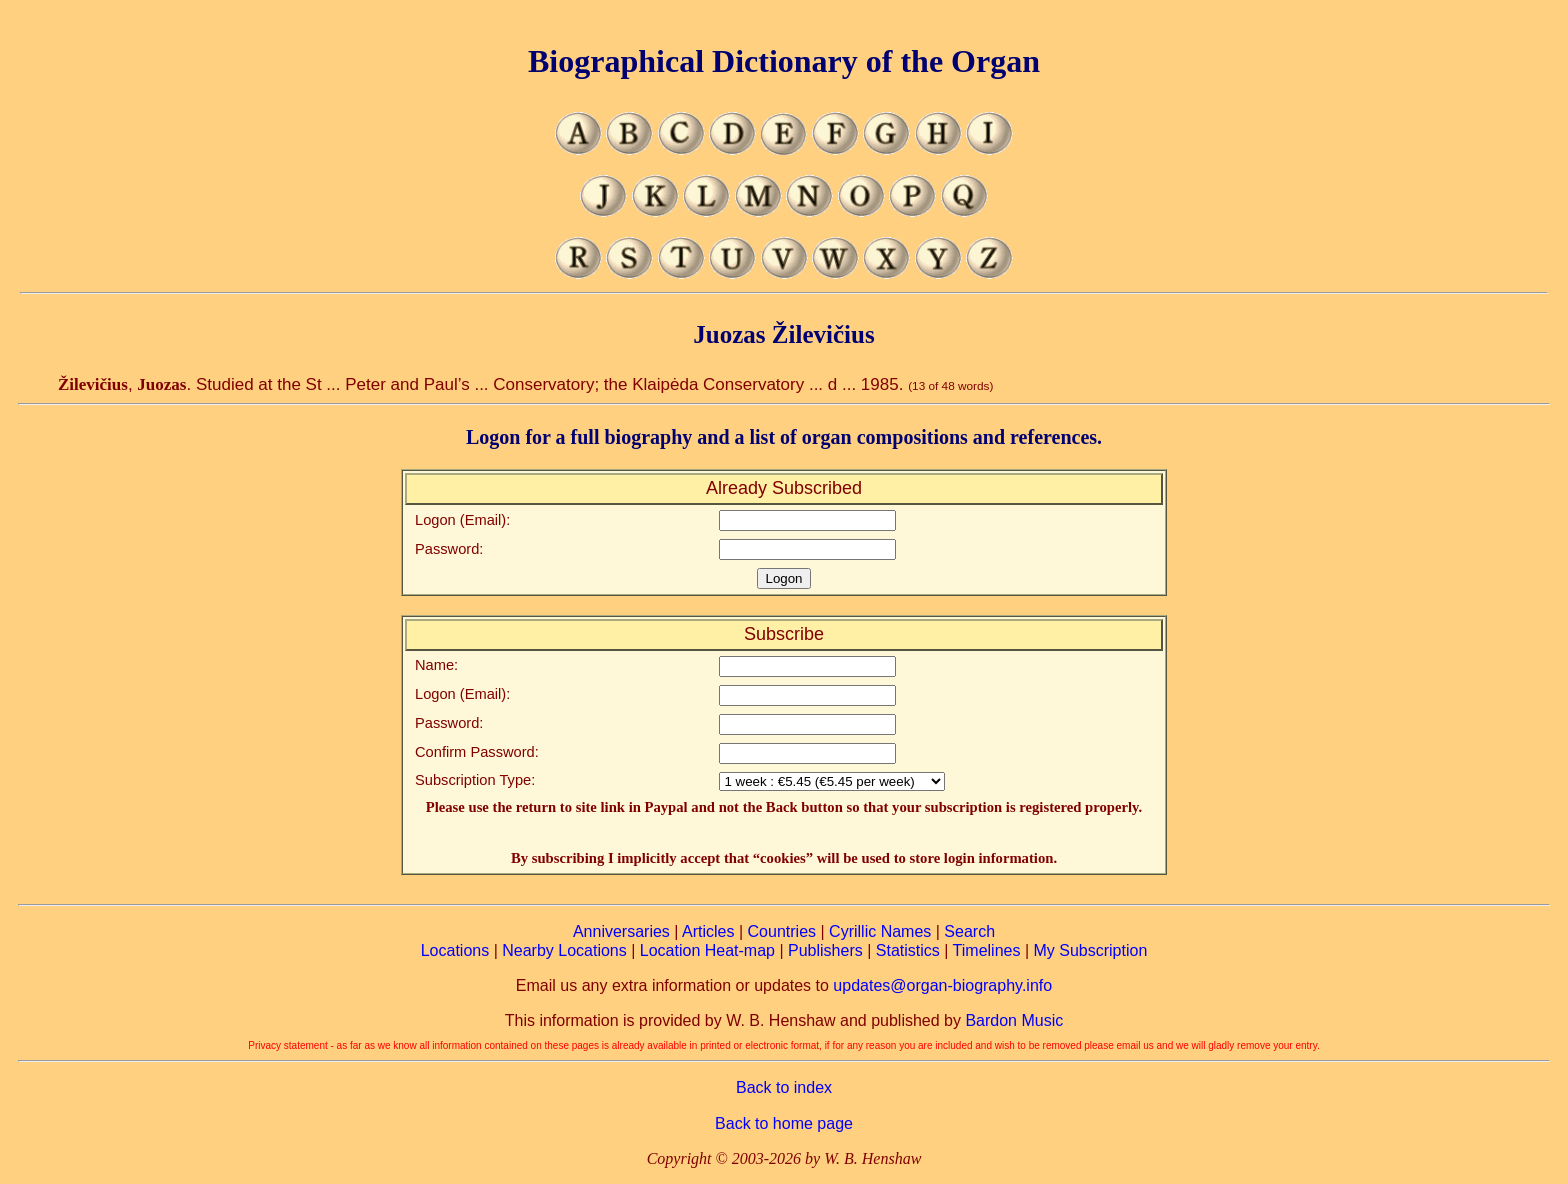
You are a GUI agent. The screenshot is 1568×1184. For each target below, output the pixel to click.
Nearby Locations (564, 950)
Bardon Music (1014, 1020)
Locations (455, 950)
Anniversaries (621, 931)
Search (969, 931)
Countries (782, 931)
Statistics (908, 950)
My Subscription (1090, 950)
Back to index (784, 1087)
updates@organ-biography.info (942, 985)
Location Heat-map (707, 950)
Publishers (825, 950)
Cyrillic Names (880, 931)
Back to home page (784, 1123)
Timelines (987, 950)
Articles (708, 931)
